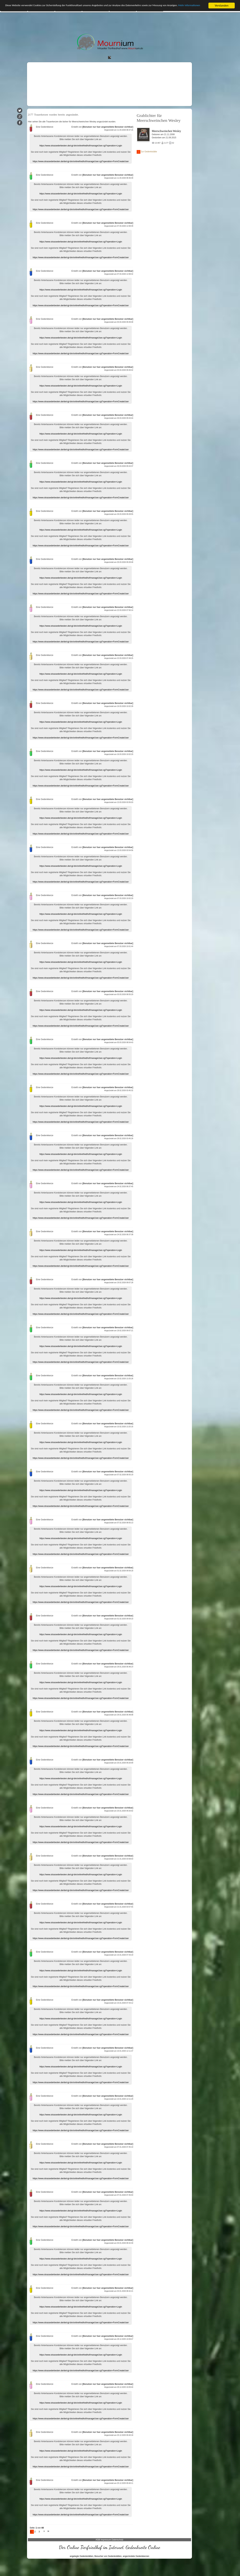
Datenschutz (117, 2539)
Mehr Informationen (17, 9)
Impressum (106, 2539)
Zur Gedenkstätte (147, 152)
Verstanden (221, 5)
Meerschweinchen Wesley (166, 131)
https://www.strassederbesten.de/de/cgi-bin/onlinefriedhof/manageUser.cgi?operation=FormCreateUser (81, 161)
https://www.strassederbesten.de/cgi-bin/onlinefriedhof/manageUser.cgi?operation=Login (80, 145)
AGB (98, 2539)
